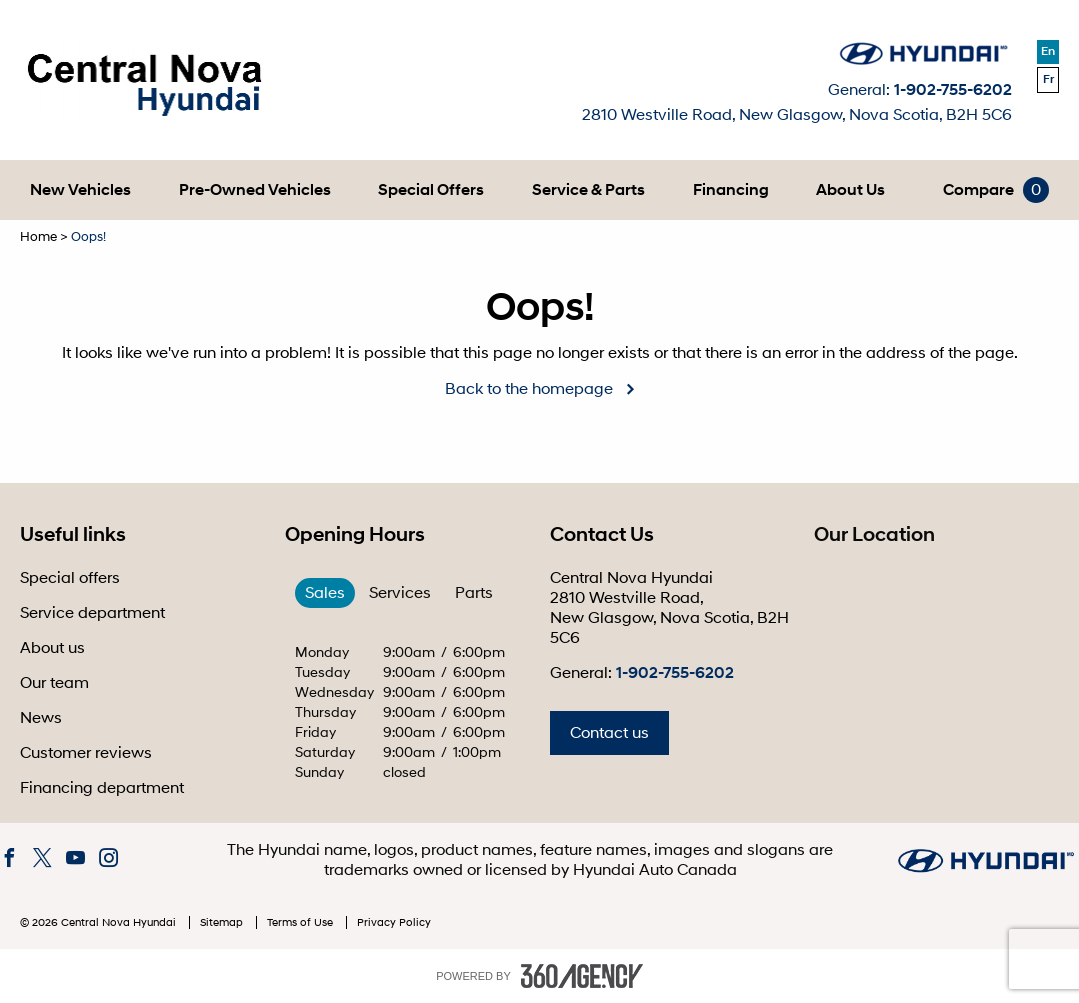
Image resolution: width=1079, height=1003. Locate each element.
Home (38, 237)
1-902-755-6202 (953, 90)
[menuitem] (80, 190)
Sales (325, 593)
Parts (474, 593)
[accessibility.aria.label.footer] (582, 976)
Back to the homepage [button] (529, 389)
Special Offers (431, 190)
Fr (1048, 79)
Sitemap (223, 922)
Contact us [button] (609, 733)
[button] (80, 190)
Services (400, 593)
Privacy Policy (394, 922)
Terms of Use (301, 922)
